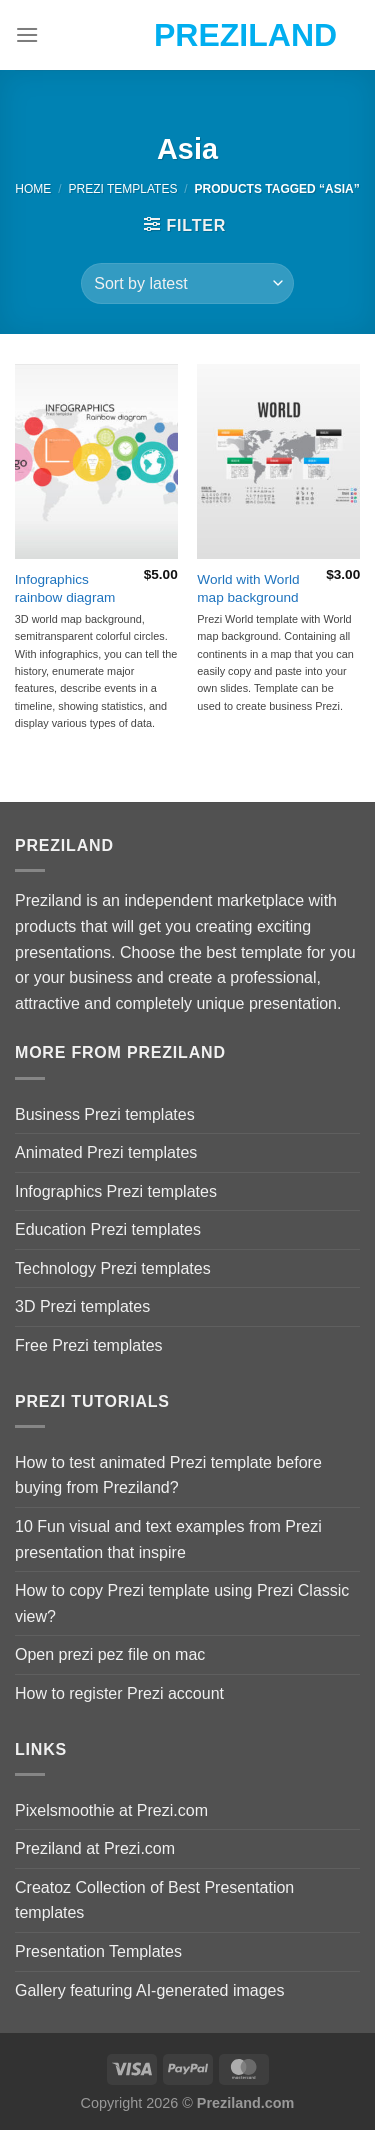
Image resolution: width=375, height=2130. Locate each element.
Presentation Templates (98, 1951)
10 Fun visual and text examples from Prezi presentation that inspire (168, 1539)
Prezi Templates (122, 189)
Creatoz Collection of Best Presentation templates (154, 1900)
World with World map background (248, 588)
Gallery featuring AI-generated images (149, 1990)
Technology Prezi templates (113, 1268)
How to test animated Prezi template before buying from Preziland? (168, 1475)
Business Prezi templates (105, 1114)
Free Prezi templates (89, 1345)
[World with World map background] (278, 461)
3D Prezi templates (82, 1306)
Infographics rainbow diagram (65, 588)
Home (33, 189)
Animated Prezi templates (106, 1152)
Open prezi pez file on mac (110, 1654)
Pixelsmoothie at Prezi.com (111, 1810)
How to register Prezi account (119, 1693)
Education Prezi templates (108, 1229)
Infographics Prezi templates (116, 1191)
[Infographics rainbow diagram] (96, 461)
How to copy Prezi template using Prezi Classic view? (182, 1603)
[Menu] (27, 34)
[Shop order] (187, 283)
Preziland (187, 35)
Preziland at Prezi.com (95, 1848)
